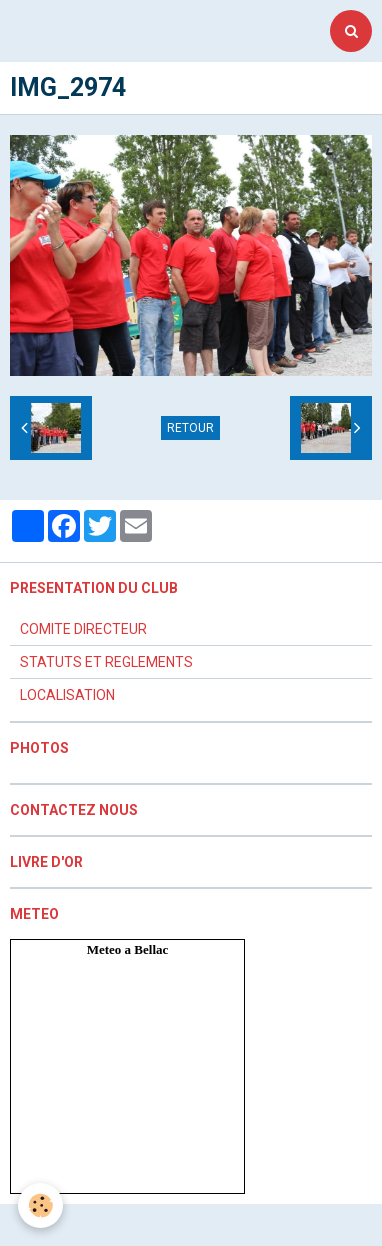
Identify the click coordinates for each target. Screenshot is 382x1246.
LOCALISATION (67, 695)
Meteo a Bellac (128, 949)
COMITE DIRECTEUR (83, 629)
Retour (190, 428)
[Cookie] (40, 1205)
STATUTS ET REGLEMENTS (106, 662)
